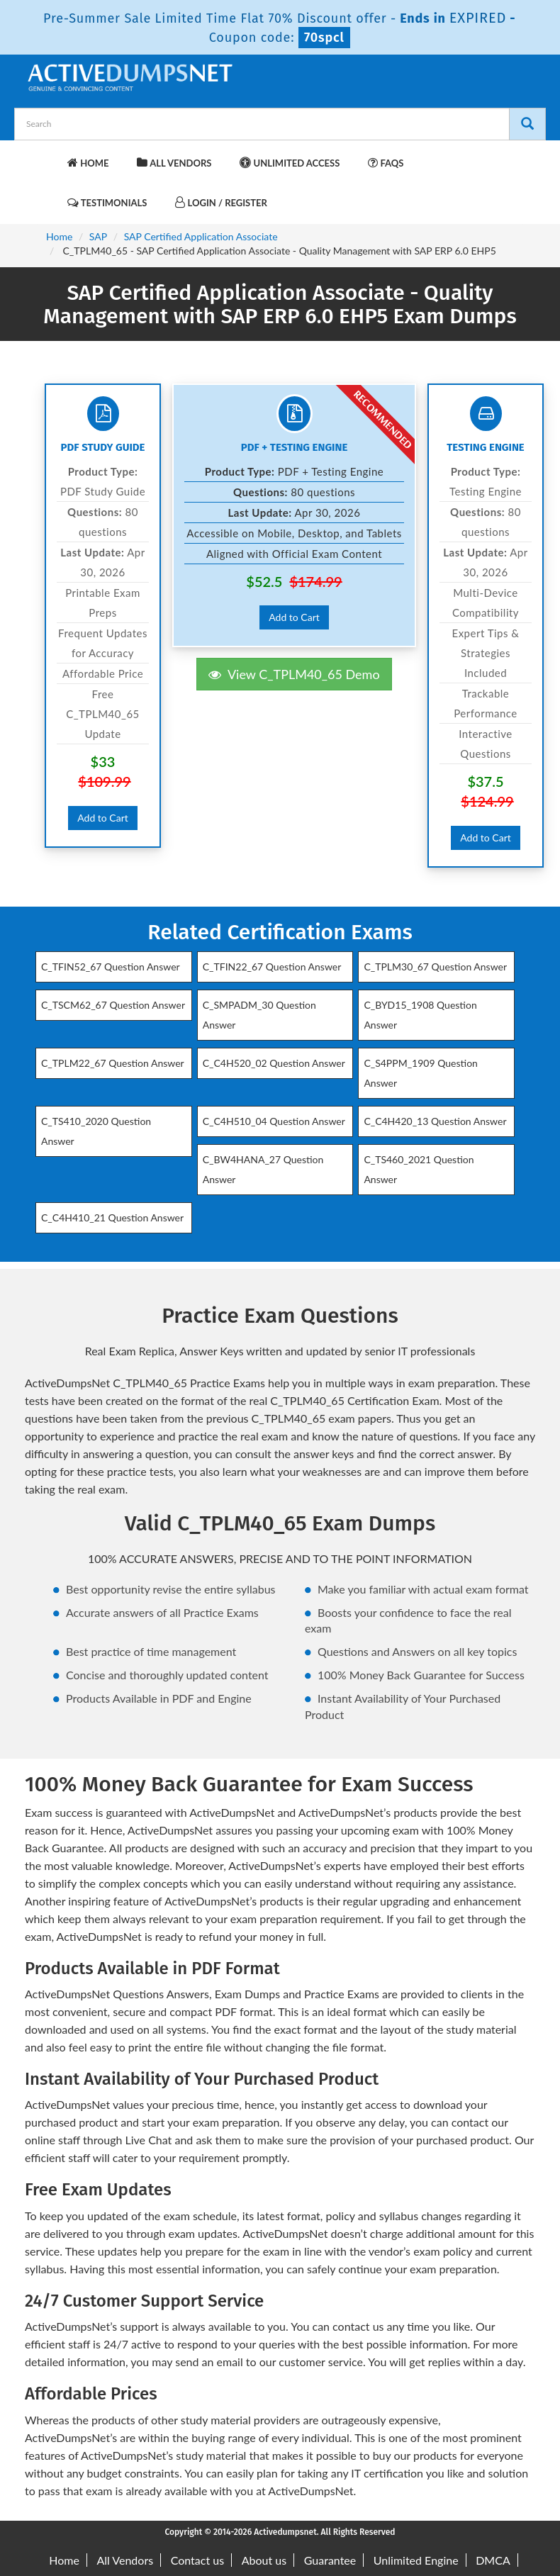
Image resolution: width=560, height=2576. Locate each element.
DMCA (493, 2560)
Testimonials (107, 202)
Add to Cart (102, 818)
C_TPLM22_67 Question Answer (112, 1063)
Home (87, 163)
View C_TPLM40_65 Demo (293, 674)
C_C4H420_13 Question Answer (435, 1121)
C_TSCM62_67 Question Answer (113, 1005)
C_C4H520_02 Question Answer (274, 1063)
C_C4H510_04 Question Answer (274, 1121)
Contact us (197, 2560)
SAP (98, 236)
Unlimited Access (290, 163)
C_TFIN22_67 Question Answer (272, 967)
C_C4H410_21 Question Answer (112, 1217)
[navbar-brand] (42, 156)
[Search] (527, 124)
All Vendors (174, 163)
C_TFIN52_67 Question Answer (110, 967)
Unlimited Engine (416, 2560)
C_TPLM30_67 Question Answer (435, 967)
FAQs (385, 163)
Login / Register (221, 202)
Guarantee (330, 2560)
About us (264, 2560)
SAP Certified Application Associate (201, 236)
